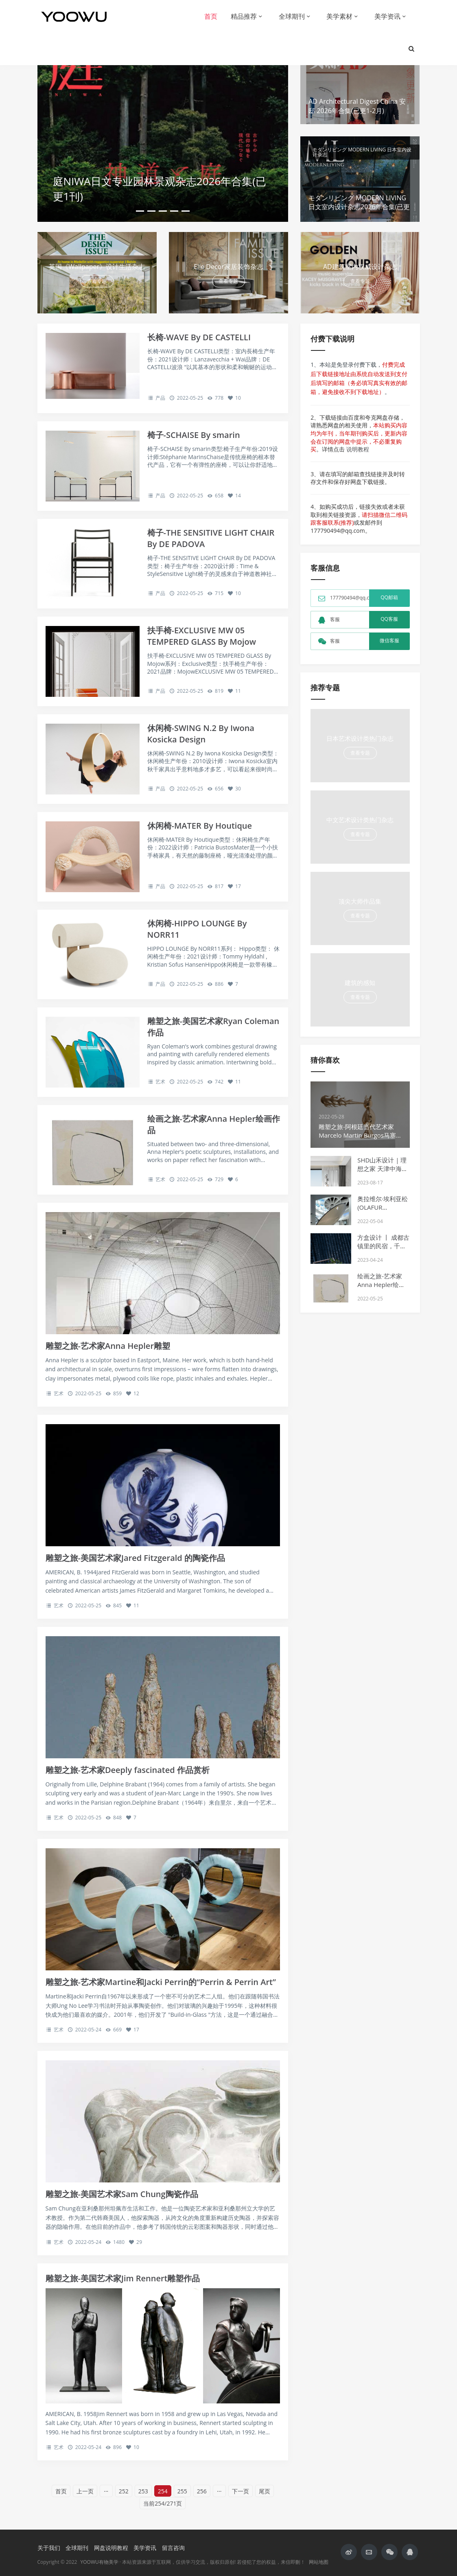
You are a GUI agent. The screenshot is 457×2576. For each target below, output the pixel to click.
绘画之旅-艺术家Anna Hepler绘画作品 (381, 1284)
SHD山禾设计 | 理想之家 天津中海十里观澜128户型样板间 (382, 1173)
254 (163, 2491)
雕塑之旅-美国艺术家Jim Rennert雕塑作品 (123, 2278)
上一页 (85, 2491)
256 (202, 2491)
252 (124, 2491)
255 (182, 2491)
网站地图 (318, 2561)
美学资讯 (387, 16)
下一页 (240, 2491)
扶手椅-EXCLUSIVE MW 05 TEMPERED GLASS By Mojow (201, 636)
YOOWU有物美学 (99, 2561)
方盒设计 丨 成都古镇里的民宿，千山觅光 (383, 1245)
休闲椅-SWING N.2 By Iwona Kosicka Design (201, 733)
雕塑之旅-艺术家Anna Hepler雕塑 (108, 1345)
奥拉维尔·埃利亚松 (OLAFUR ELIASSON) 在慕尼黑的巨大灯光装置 (382, 1211)
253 (143, 2491)
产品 (160, 397)
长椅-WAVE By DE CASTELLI (199, 337)
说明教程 (357, 449)
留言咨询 (173, 2548)
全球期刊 (292, 16)
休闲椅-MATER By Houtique (199, 825)
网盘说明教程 (111, 2548)
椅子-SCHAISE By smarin (193, 434)
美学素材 (339, 16)
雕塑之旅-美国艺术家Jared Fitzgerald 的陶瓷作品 (135, 1557)
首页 (210, 16)
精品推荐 (244, 16)
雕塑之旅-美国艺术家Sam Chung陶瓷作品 (122, 2194)
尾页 (264, 2491)
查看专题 (97, 281)
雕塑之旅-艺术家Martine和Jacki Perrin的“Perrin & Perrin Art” (161, 1981)
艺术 (160, 1081)
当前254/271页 (162, 2503)
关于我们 (48, 2548)
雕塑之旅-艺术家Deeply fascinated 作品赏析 (128, 1769)
